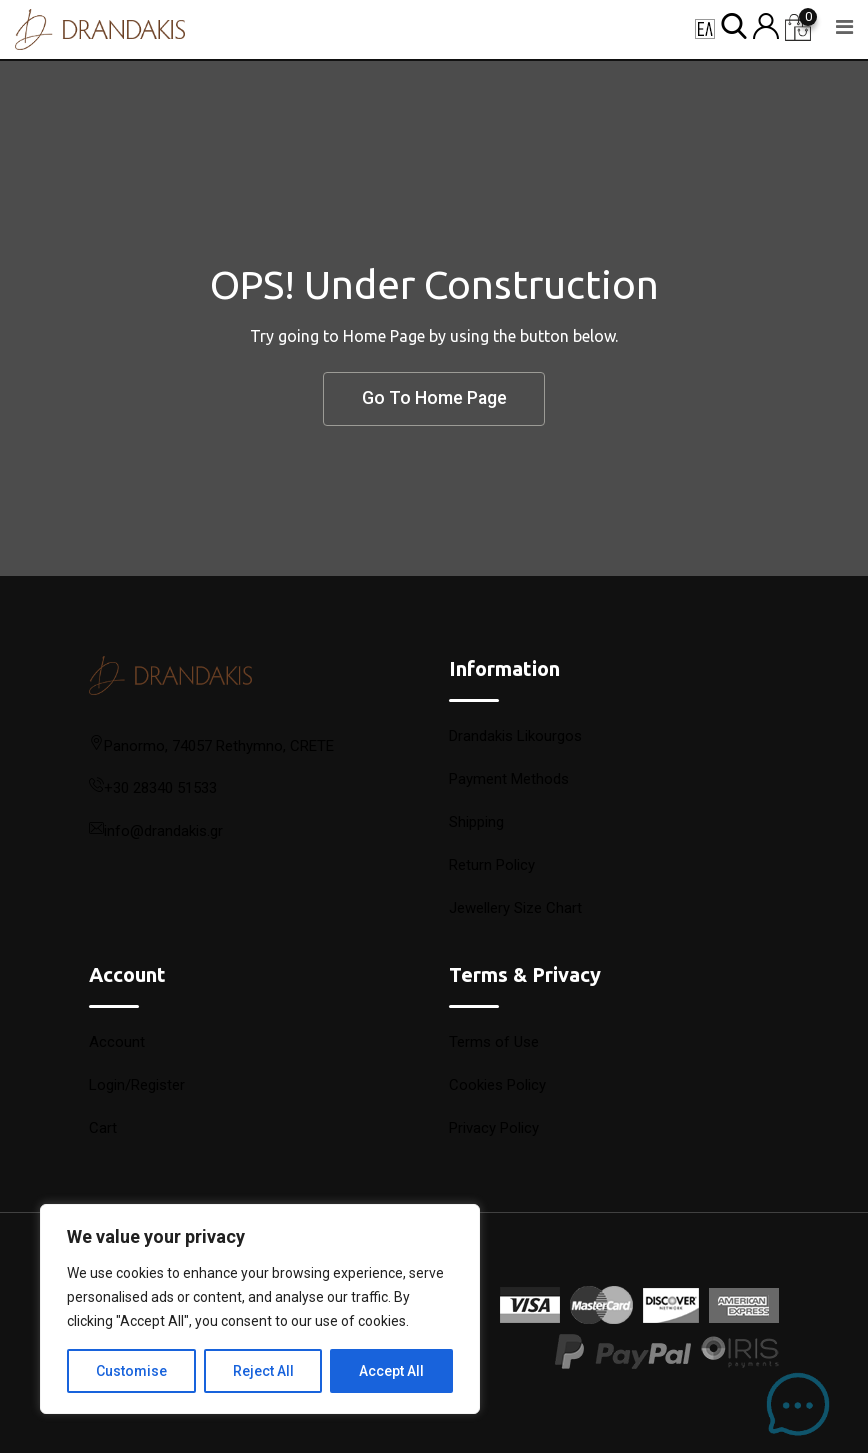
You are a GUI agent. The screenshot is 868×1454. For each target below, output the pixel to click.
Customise (131, 1371)
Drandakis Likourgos (515, 737)
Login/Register (137, 1086)
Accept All (391, 1371)
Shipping (476, 823)
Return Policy (492, 866)
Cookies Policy (497, 1086)
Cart (103, 1129)
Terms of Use (494, 1043)
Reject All (263, 1371)
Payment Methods (509, 780)
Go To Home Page (434, 399)
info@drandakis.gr (163, 832)
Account (117, 1043)
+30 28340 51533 (160, 789)
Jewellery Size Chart (515, 909)
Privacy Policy (494, 1129)
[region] (260, 1309)
